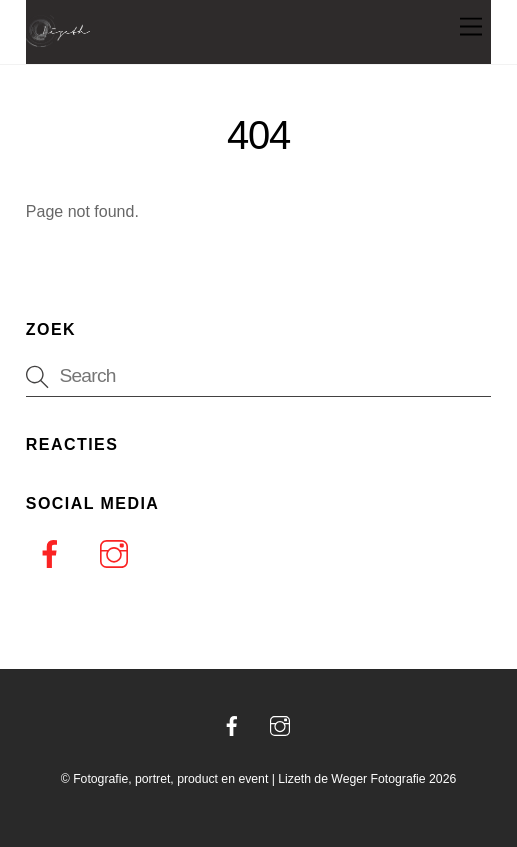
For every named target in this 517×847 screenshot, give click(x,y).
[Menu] (471, 27)
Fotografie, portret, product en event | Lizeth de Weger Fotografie (249, 779)
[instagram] (117, 553)
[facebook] (53, 553)
